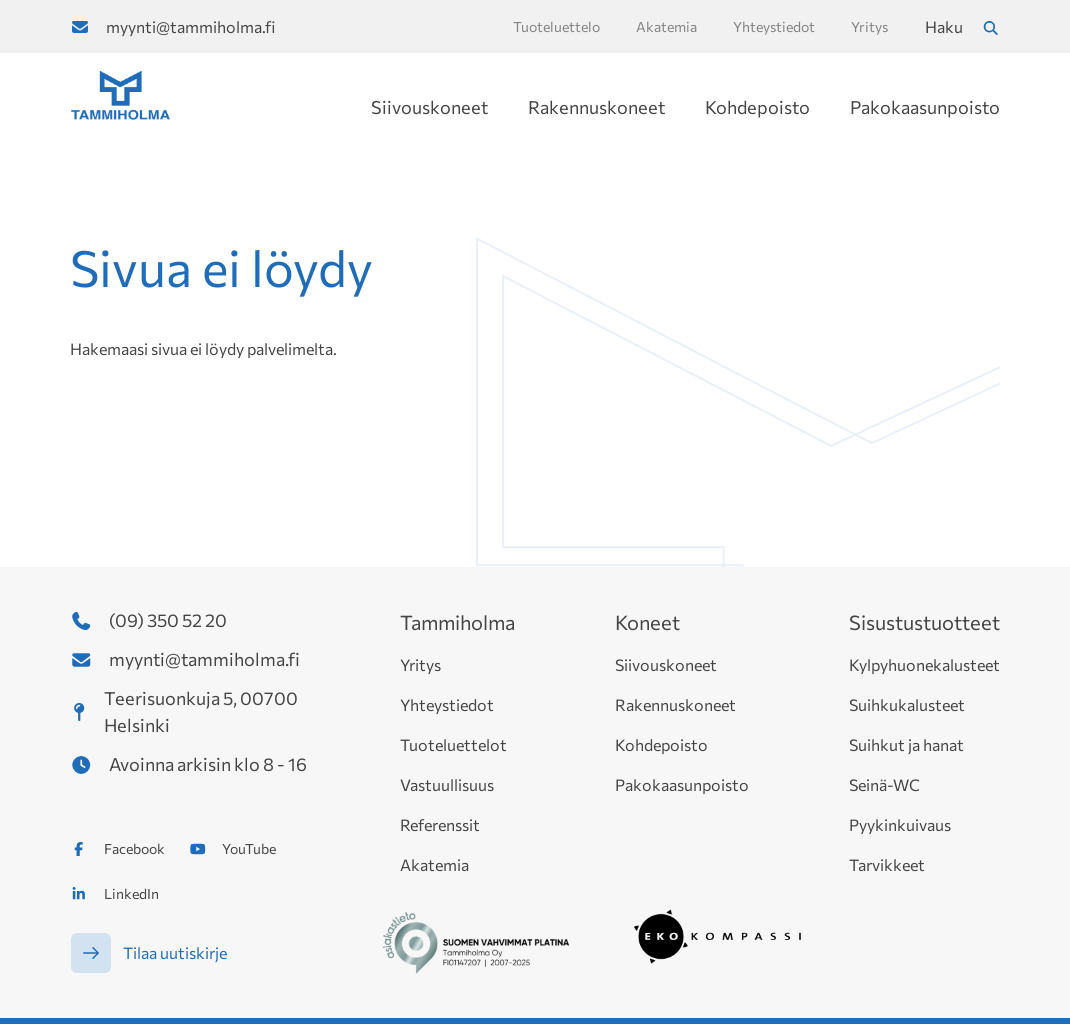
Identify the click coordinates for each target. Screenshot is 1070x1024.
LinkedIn (131, 893)
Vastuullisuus (447, 784)
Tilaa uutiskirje (175, 952)
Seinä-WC (884, 784)
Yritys (420, 664)
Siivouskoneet (429, 107)
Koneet (647, 622)
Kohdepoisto (757, 107)
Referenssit (440, 824)
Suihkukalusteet (907, 704)
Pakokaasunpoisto (925, 107)
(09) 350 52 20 (168, 620)
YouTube (249, 848)
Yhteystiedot (447, 704)
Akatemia (434, 864)
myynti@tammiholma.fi (190, 26)
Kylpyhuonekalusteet (924, 664)
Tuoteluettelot (453, 744)
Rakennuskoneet (596, 107)
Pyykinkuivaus (900, 824)
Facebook (134, 848)
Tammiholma (457, 622)
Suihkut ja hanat (906, 744)
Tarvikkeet (887, 864)
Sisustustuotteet (924, 622)
